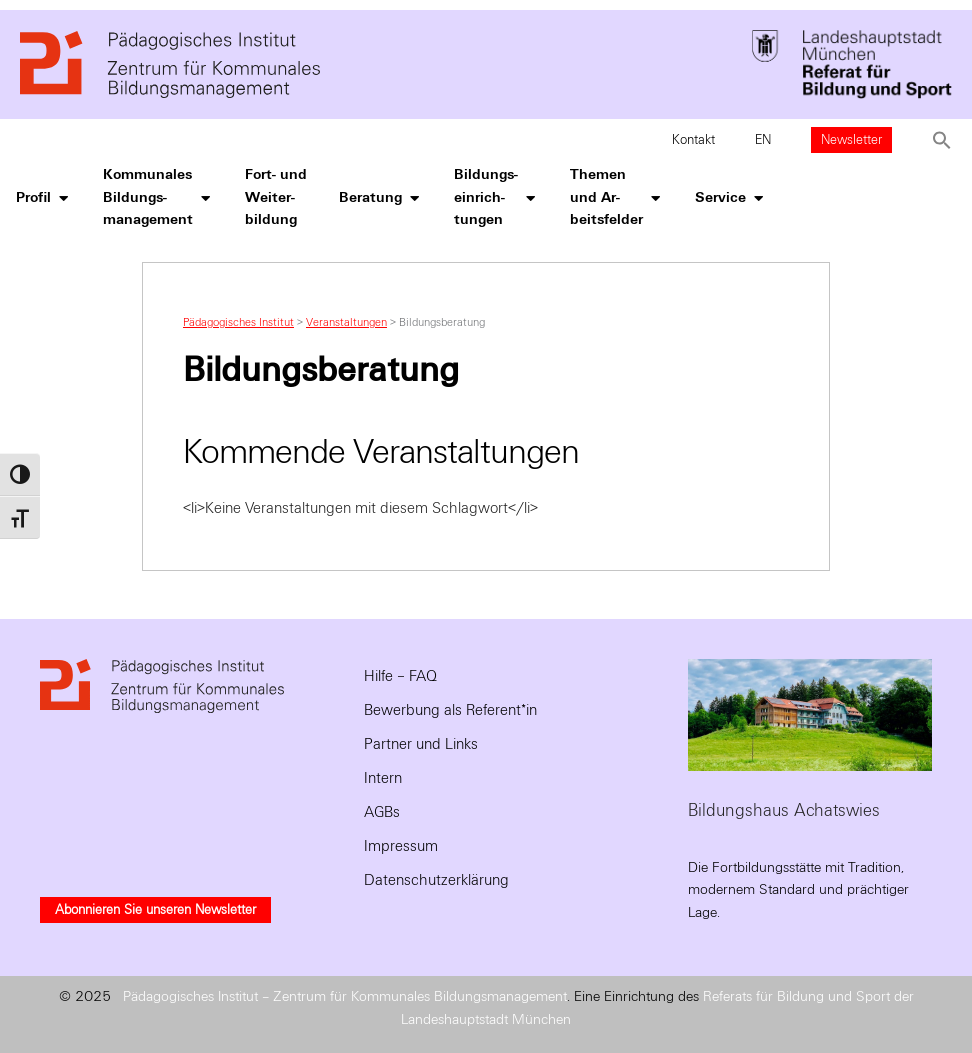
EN (763, 140)
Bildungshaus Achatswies (784, 810)
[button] (942, 140)
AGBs (382, 812)
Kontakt (693, 140)
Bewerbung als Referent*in (450, 710)
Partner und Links (421, 744)
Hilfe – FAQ (400, 676)
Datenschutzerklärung (436, 880)
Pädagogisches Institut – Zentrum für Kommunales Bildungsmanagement (345, 996)
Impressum (401, 846)
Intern (383, 778)
